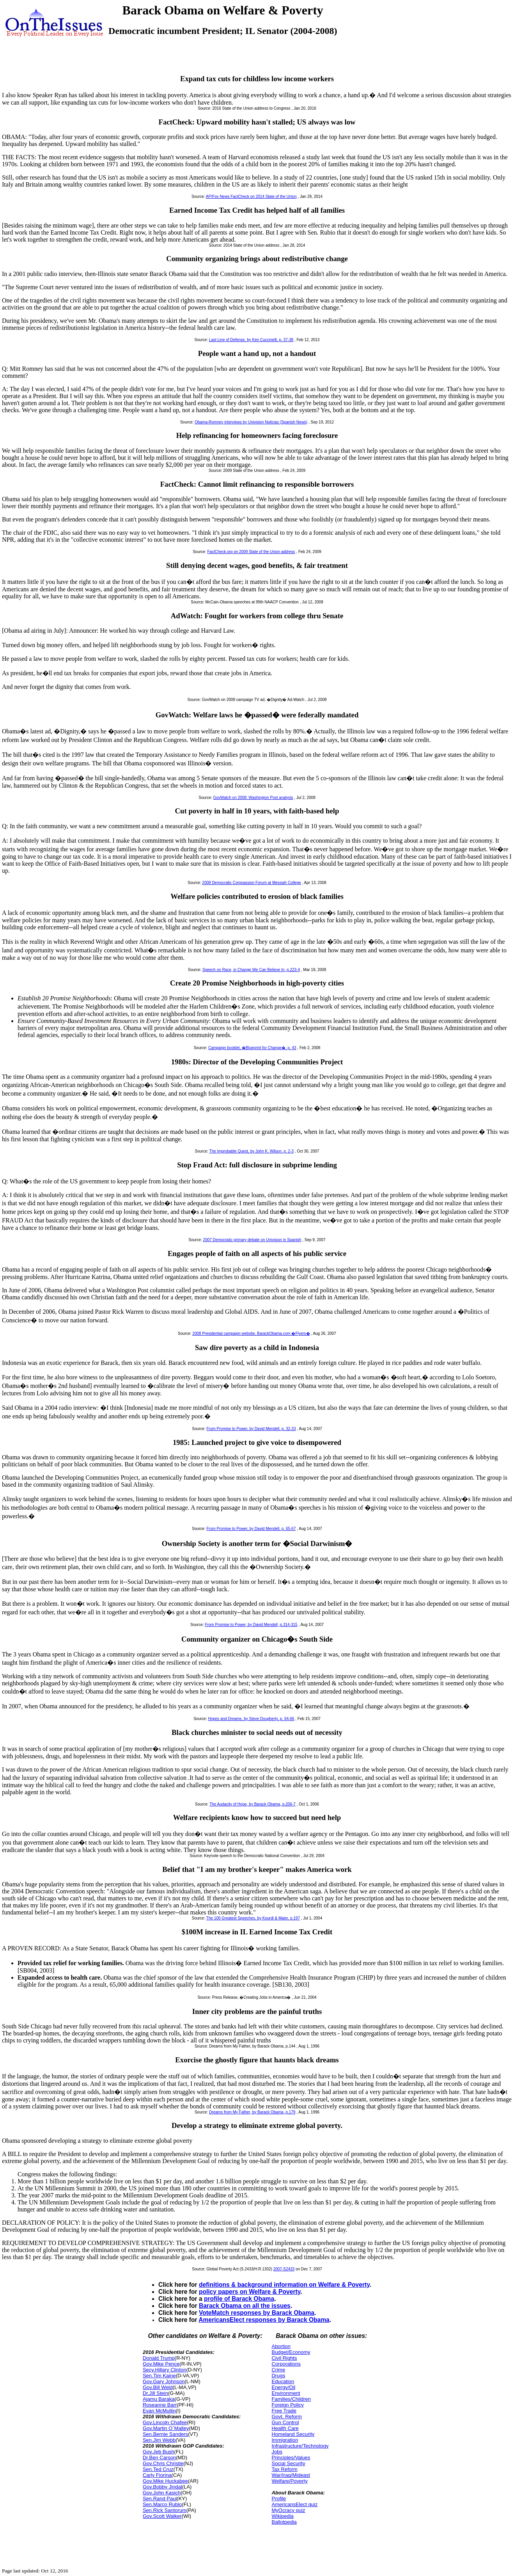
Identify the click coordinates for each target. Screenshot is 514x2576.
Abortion (280, 2346)
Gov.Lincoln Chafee (165, 2422)
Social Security (288, 2463)
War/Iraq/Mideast (290, 2475)
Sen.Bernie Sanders (165, 2434)
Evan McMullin (159, 2411)
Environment (285, 2393)
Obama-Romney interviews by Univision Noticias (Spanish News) (251, 422)
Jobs (276, 2452)
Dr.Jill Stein (155, 2393)
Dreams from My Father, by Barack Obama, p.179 (252, 2112)
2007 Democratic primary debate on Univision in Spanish (252, 1240)
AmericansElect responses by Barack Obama (264, 2319)
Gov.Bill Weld (158, 2387)
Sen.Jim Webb (159, 2440)
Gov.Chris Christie (163, 2463)
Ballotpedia (283, 2522)
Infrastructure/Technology (299, 2446)
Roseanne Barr (160, 2405)
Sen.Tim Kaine (159, 2376)
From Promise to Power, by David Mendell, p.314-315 (251, 1624)
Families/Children (290, 2399)
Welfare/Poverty (289, 2481)
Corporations (285, 2364)
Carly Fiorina (157, 2475)
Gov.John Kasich (162, 2493)
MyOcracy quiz (288, 2510)
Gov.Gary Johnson (163, 2381)
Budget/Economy (290, 2352)
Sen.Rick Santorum (164, 2510)
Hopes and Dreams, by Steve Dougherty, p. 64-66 (251, 1719)
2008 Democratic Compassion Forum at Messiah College (251, 883)
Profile (278, 2498)
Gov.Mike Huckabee (165, 2481)
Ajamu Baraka (159, 2399)
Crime (278, 2370)
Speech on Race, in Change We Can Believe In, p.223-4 (251, 970)
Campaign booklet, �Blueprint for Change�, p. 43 (252, 1048)
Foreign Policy (287, 2405)
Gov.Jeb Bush (158, 2452)
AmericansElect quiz (294, 2504)
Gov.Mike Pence (161, 2364)
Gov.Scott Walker (162, 2516)
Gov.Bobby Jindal (162, 2487)
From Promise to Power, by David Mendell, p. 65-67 (251, 1528)
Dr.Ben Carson (159, 2457)
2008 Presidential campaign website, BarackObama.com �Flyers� (251, 1333)
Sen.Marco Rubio (162, 2504)
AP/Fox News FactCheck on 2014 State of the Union (251, 196)
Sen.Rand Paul (160, 2498)
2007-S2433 (284, 2269)
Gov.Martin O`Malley (166, 2428)
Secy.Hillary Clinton (164, 2370)
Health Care (284, 2428)
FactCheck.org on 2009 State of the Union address (251, 552)
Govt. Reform (286, 2416)
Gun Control (285, 2422)
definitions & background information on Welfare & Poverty (284, 2284)
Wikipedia (282, 2516)
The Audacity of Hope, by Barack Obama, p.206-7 (252, 1804)
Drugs (278, 2376)
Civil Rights (284, 2358)
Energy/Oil (283, 2387)
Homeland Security (292, 2434)
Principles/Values (290, 2457)
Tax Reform (284, 2469)
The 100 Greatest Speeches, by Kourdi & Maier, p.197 (253, 1918)
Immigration (284, 2440)
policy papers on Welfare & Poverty (249, 2291)
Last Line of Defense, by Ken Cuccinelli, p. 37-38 (251, 340)
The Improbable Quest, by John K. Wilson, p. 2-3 (251, 1151)
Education (282, 2381)
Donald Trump (159, 2358)
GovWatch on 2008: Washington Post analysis (253, 797)
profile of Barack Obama (239, 2298)
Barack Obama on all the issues (245, 2305)
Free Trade (283, 2411)
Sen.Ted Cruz (158, 2469)
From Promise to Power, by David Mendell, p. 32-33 (251, 1429)
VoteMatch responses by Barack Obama (256, 2312)
